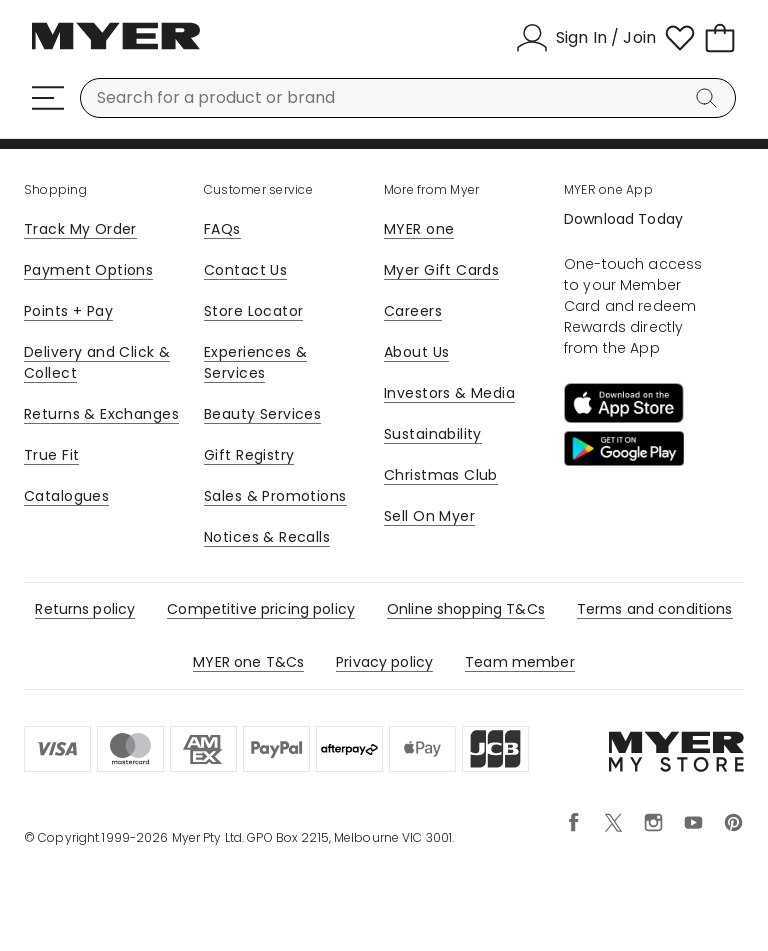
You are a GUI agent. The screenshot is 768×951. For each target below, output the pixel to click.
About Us (416, 352)
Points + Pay (68, 311)
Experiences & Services (255, 362)
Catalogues (66, 496)
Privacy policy (384, 662)
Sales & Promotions (275, 496)
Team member (520, 662)
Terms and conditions (655, 609)
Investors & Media (449, 393)
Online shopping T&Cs (466, 609)
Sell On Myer (429, 516)
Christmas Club (441, 475)
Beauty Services (262, 414)
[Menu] (48, 98)
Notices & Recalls (267, 537)
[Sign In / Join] (586, 38)
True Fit (51, 455)
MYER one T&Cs (248, 662)
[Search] (710, 98)
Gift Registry (249, 455)
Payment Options (88, 270)
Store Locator (253, 311)
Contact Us (245, 270)
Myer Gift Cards (441, 270)
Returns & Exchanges (101, 414)
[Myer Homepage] (116, 47)
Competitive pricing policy (261, 609)
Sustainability (433, 434)
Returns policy (85, 609)
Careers (413, 311)
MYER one (419, 229)
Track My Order (80, 229)
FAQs (222, 229)
